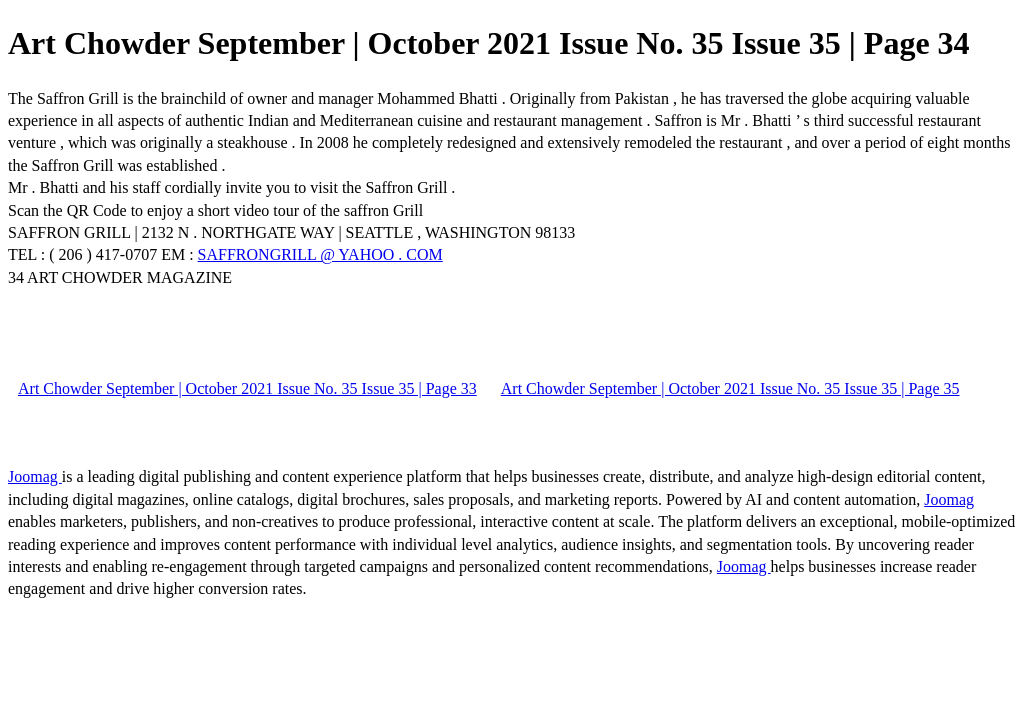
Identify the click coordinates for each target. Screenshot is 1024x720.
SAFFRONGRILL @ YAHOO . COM (320, 254)
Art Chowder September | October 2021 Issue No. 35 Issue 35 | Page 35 (730, 388)
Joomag (35, 476)
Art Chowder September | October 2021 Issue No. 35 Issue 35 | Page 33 (247, 388)
